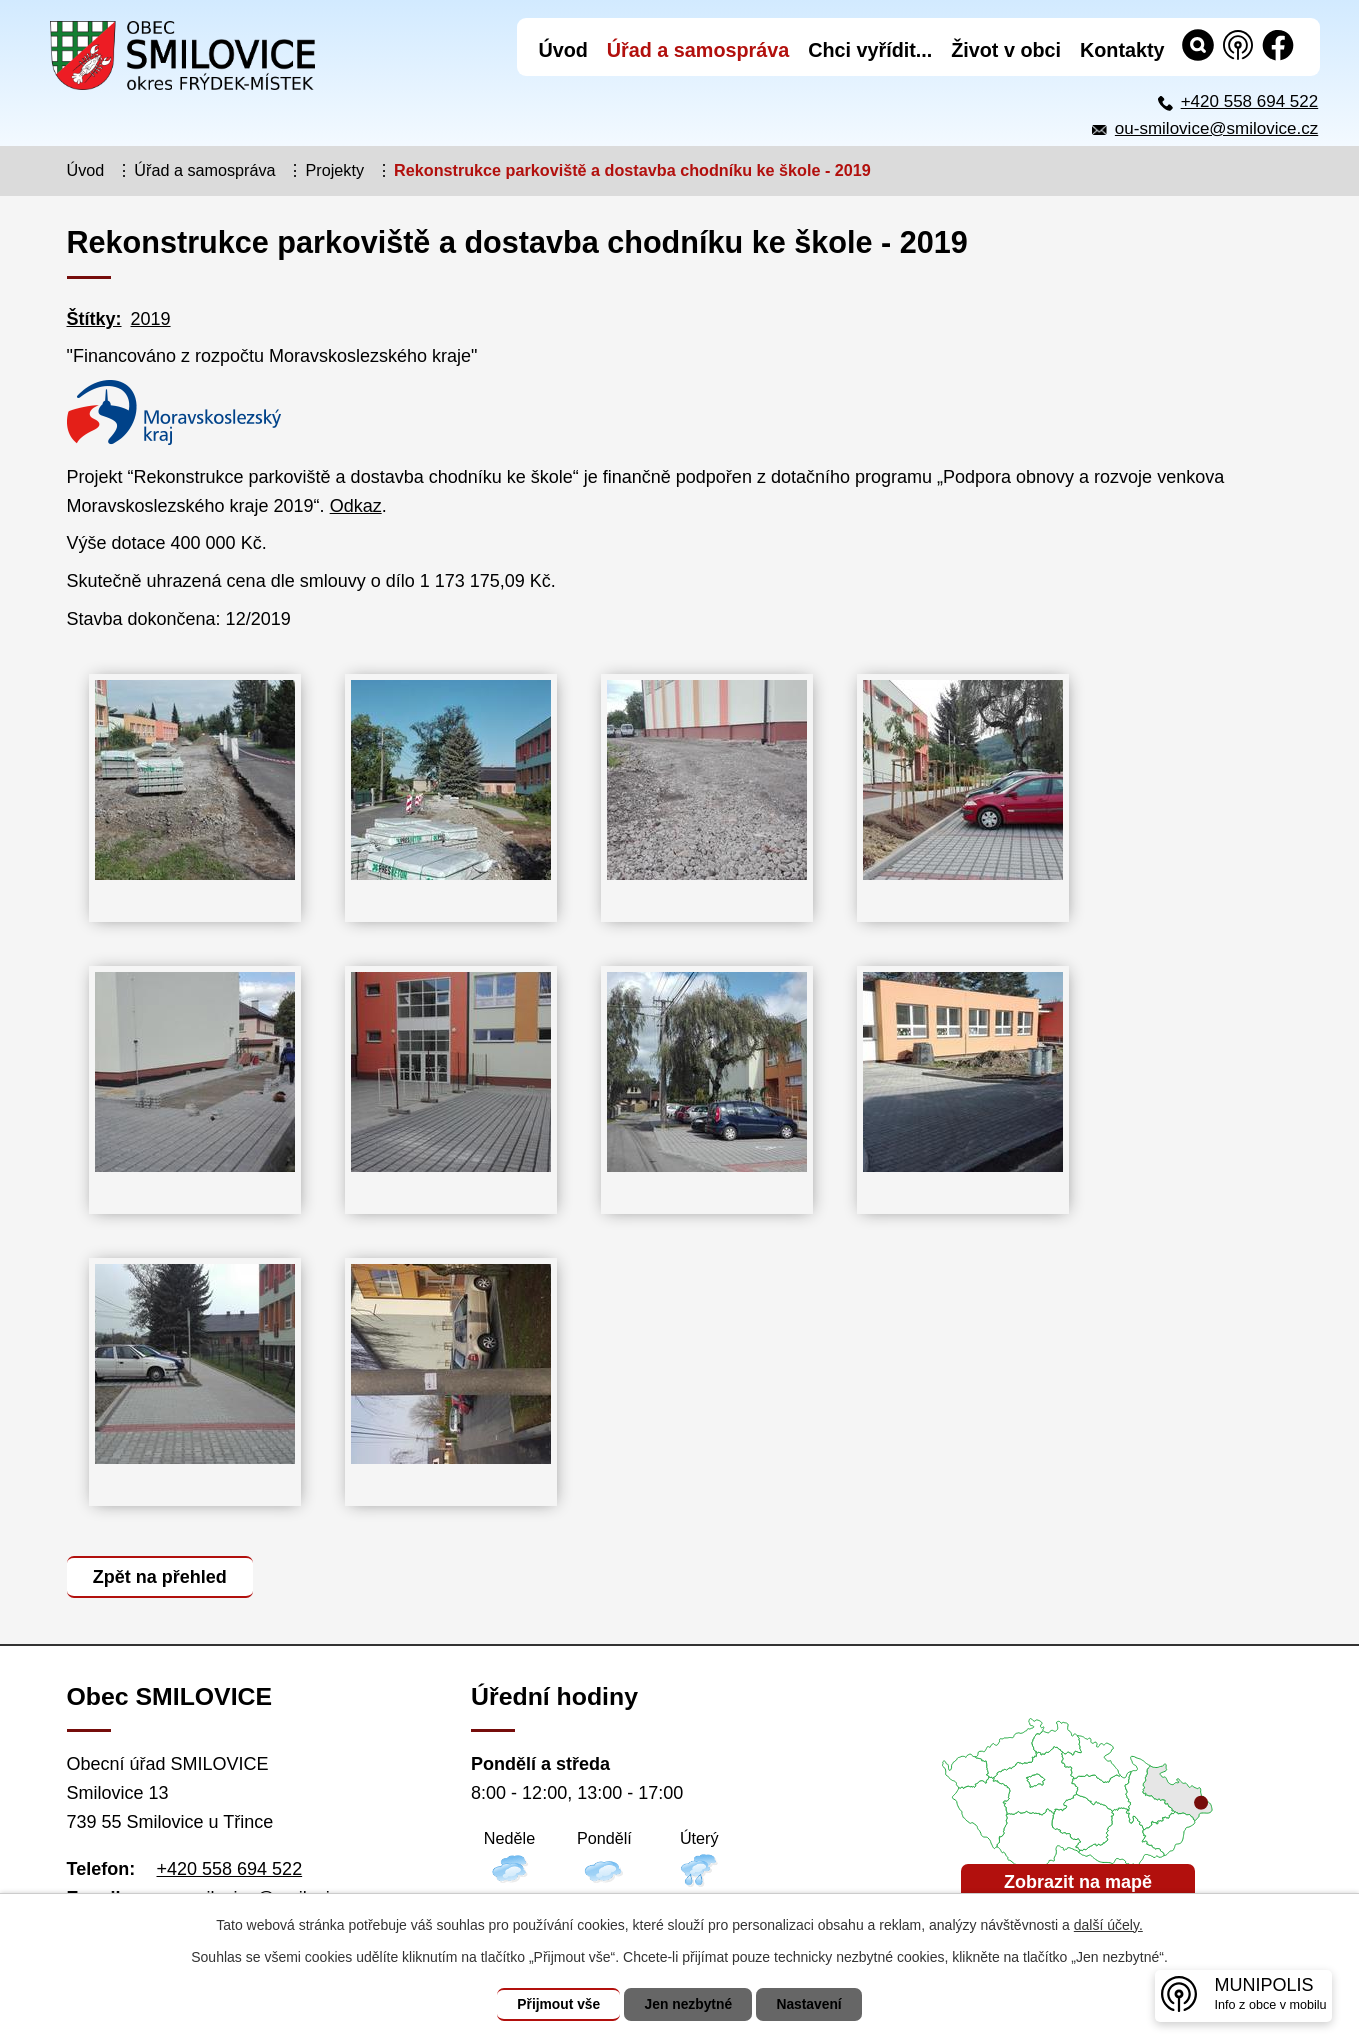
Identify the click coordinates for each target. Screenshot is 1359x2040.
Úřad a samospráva (204, 170)
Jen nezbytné (688, 2004)
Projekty (335, 170)
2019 (151, 319)
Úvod (86, 170)
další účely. (1108, 1925)
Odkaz (356, 506)
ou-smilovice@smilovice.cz (1216, 128)
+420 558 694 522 (1250, 101)
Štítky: (94, 319)
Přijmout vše (556, 2004)
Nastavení (812, 2004)
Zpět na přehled (161, 1576)
